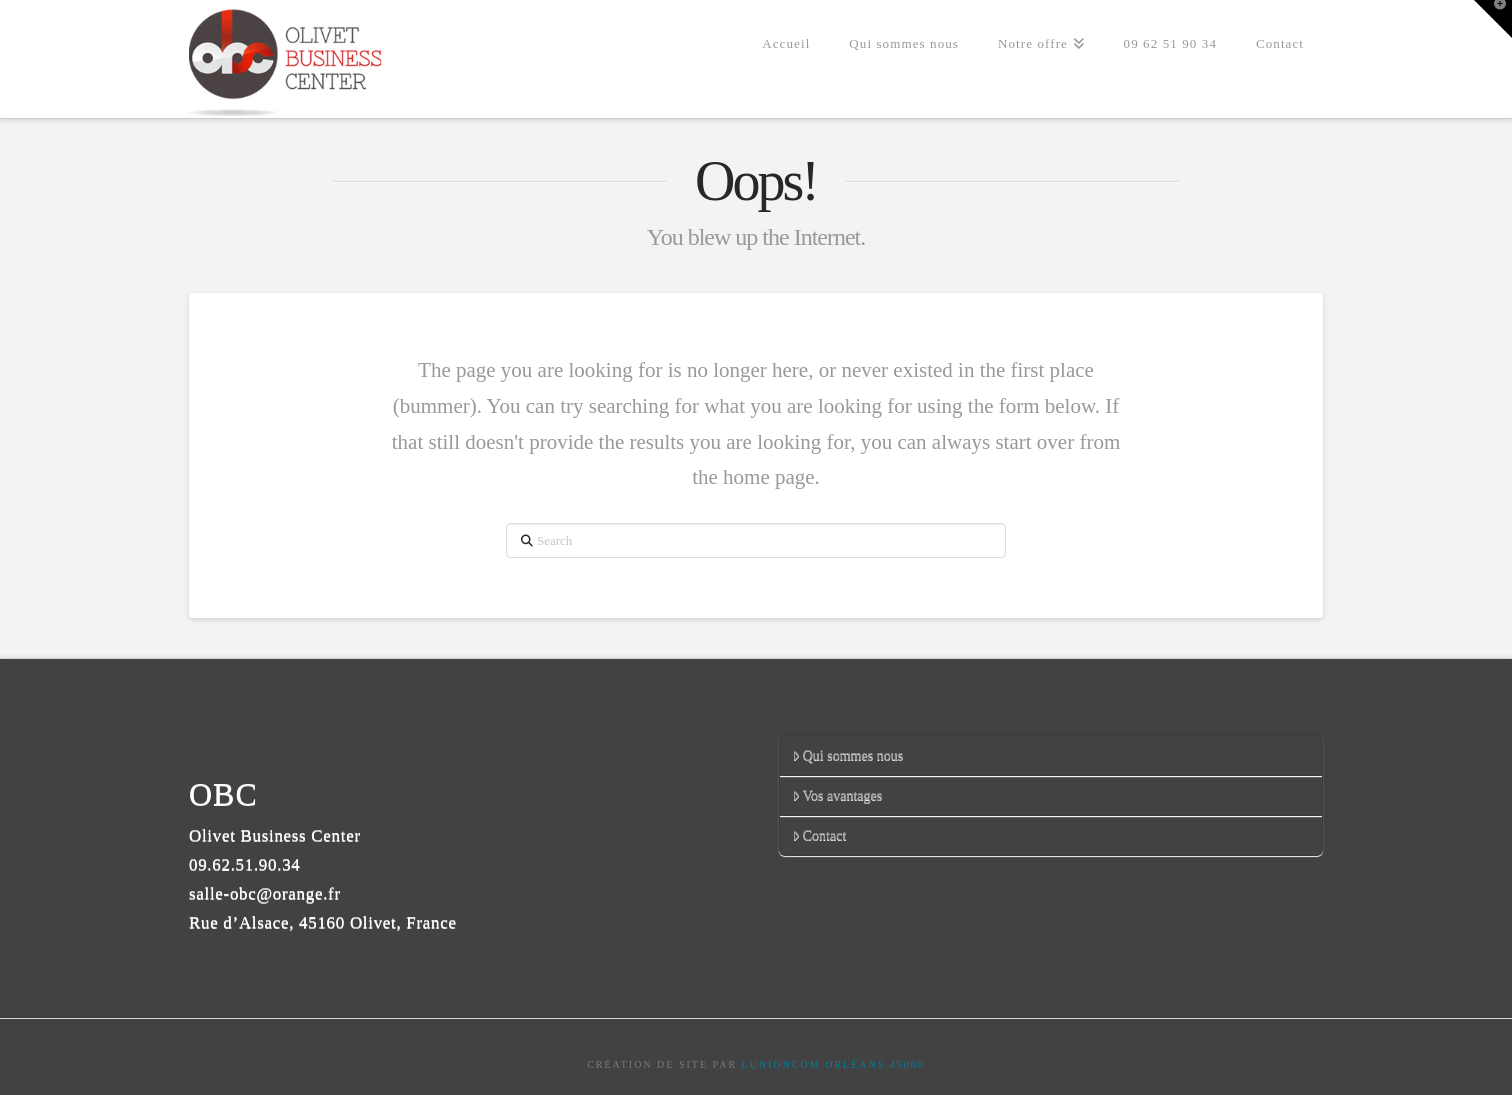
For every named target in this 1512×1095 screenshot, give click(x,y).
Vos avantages (837, 795)
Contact (819, 835)
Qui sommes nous (848, 755)
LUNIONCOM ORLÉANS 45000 (833, 1064)
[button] (1493, 19)
